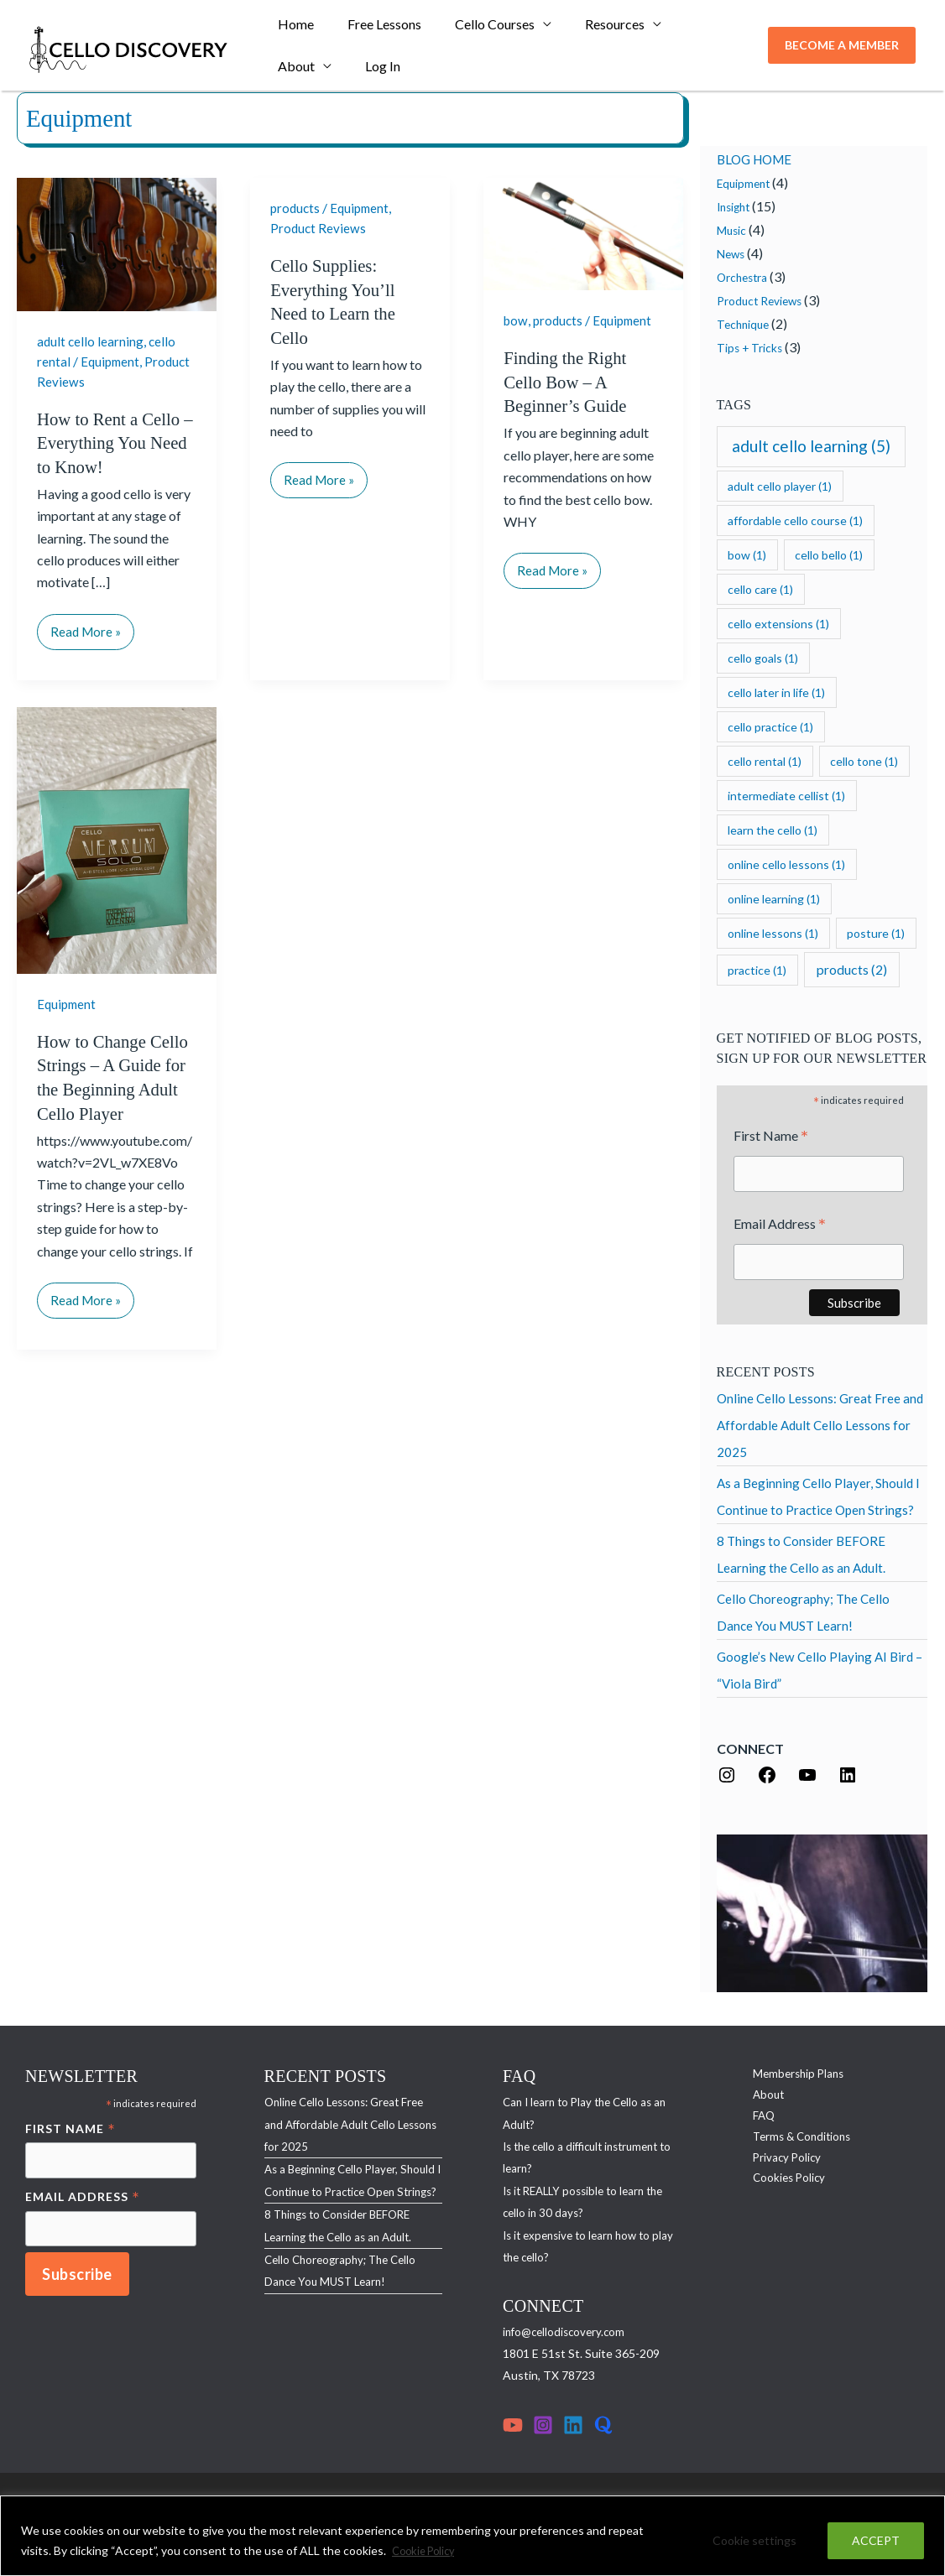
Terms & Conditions (794, 2143)
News (732, 254)
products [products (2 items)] (852, 969)
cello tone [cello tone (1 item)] (864, 761)
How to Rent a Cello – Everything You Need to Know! (113, 441)
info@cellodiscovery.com (567, 2334)
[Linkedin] (573, 2427)
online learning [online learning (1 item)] (774, 899)
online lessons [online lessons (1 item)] (773, 933)
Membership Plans (790, 2076)
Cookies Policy (780, 2187)
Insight (735, 207)
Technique (744, 324)
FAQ (753, 2121)
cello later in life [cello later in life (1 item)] (776, 692)
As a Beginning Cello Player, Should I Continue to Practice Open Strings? (342, 2193)
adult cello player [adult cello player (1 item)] (780, 486)
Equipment (112, 360)
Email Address (780, 1227)
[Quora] (603, 2427)
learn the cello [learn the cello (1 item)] (772, 830)
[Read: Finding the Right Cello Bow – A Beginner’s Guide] (583, 232)
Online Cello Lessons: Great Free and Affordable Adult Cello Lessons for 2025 (822, 1427)
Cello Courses (478, 29)
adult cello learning (91, 341)
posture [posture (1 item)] (876, 933)
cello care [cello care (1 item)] (760, 589)
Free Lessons (374, 29)
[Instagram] (543, 2427)
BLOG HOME (757, 159)
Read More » (87, 625)
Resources (591, 29)
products (296, 208)
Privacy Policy (777, 2165)
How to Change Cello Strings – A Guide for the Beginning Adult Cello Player (100, 1088)
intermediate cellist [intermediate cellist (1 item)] (786, 795)
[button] (842, 50)
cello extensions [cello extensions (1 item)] (778, 624)
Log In (292, 79)
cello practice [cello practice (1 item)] (770, 727)
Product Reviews (319, 228)
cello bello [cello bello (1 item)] (829, 555)
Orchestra (745, 277)
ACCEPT (876, 2541)
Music (732, 230)
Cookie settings (754, 2541)
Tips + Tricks (751, 348)
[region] (472, 2536)
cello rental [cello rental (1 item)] (764, 761)
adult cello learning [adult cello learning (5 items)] (811, 445)
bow (517, 320)
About (683, 29)
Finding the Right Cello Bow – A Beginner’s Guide (569, 381)
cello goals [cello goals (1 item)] (763, 658)
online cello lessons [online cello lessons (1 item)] (786, 864)
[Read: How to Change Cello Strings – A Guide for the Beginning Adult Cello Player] (117, 838)
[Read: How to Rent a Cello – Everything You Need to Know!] (117, 243)
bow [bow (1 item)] (747, 555)
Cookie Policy (427, 2551)
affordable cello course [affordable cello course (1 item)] (795, 520)
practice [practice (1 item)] (757, 970)
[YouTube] (513, 2427)
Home (292, 29)
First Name (771, 1137)
